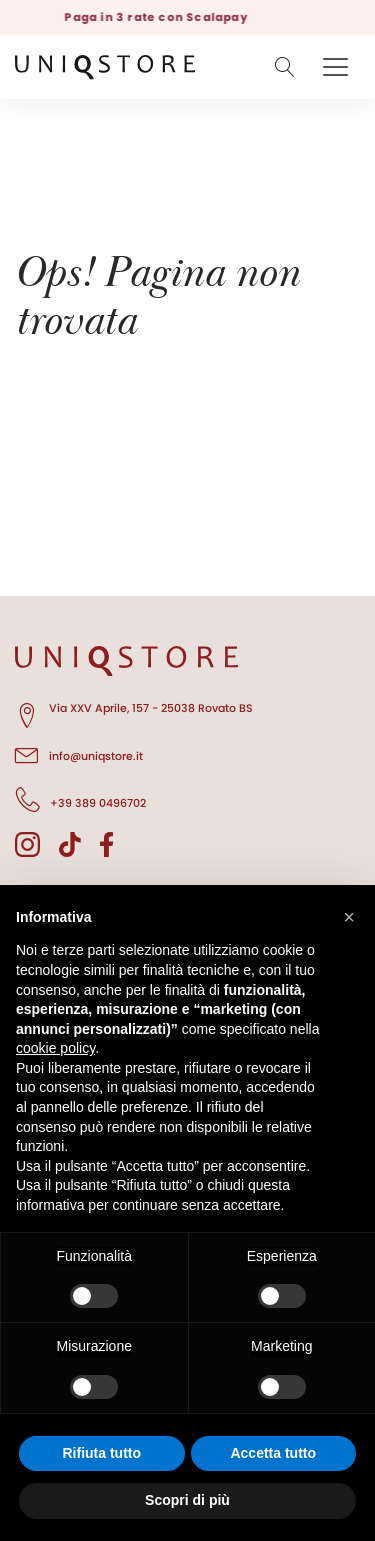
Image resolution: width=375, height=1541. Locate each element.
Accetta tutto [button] (273, 1453)
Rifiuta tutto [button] (101, 1453)
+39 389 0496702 (80, 800)
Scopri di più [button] (187, 1500)
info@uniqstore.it (79, 753)
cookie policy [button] (55, 1048)
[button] (349, 917)
